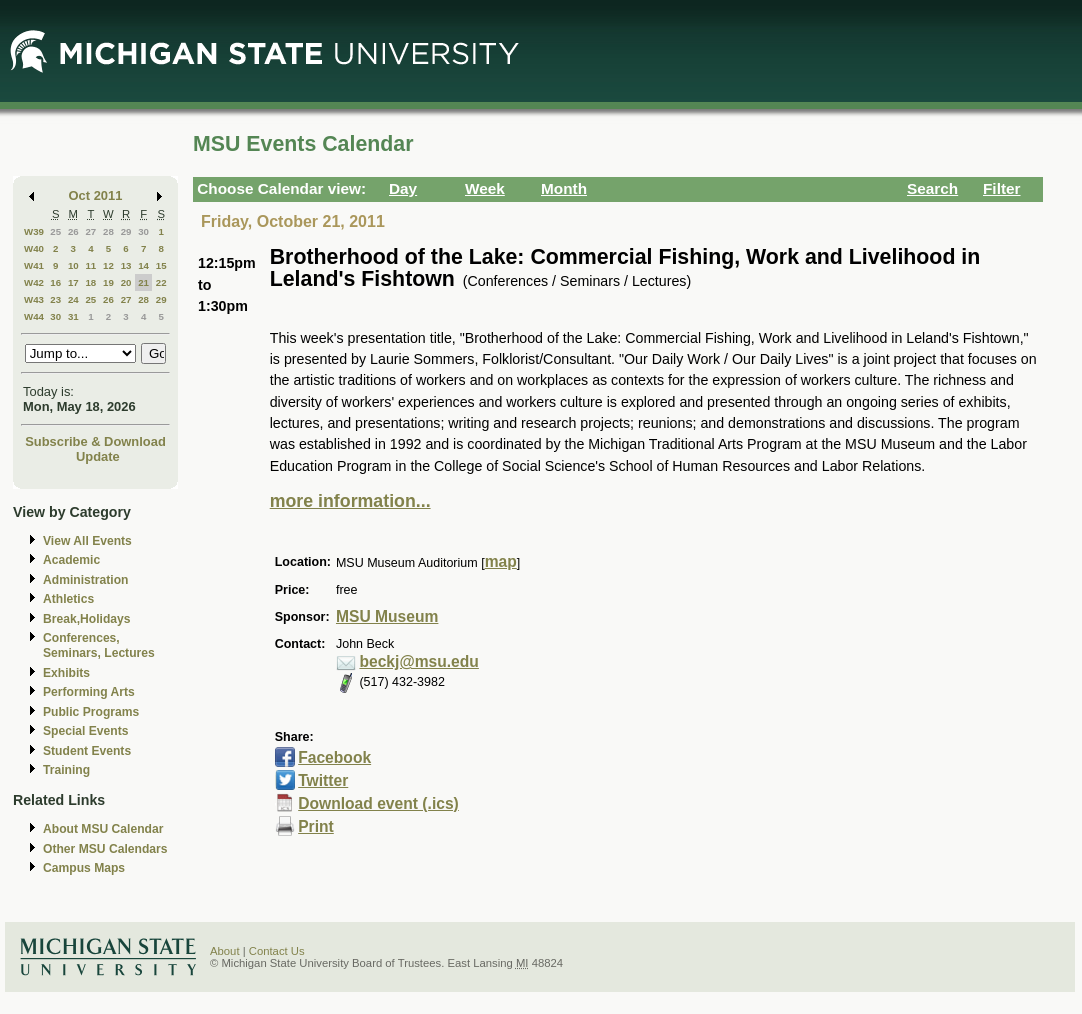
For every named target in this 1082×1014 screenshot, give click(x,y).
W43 (34, 299)
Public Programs (91, 712)
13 (126, 265)
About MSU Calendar (103, 829)
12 (108, 265)
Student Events (87, 751)
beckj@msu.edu (418, 661)
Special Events (85, 731)
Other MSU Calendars (105, 849)
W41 (34, 265)
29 (126, 231)
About (225, 951)
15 (161, 265)
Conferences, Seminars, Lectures (99, 645)
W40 (34, 248)
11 (90, 265)
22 (161, 282)
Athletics (68, 599)
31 (73, 316)
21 (143, 282)
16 (55, 282)
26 (73, 231)
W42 (34, 282)
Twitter (323, 780)
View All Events (87, 541)
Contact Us (277, 951)
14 (143, 265)
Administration (85, 580)
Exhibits (66, 673)
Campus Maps (84, 868)
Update (98, 456)
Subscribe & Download (95, 441)
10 (73, 265)
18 (90, 282)
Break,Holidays (87, 619)
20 (126, 282)
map (501, 561)
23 (55, 299)
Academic (71, 560)
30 (143, 231)
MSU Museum (387, 616)
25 (55, 231)
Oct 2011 (96, 195)
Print (316, 826)
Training (66, 770)
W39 (34, 231)
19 (108, 282)
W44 (34, 316)
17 (73, 282)
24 (73, 299)
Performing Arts (89, 692)
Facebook (334, 757)
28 (108, 231)
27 (90, 231)
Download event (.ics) (378, 803)
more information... (350, 501)
